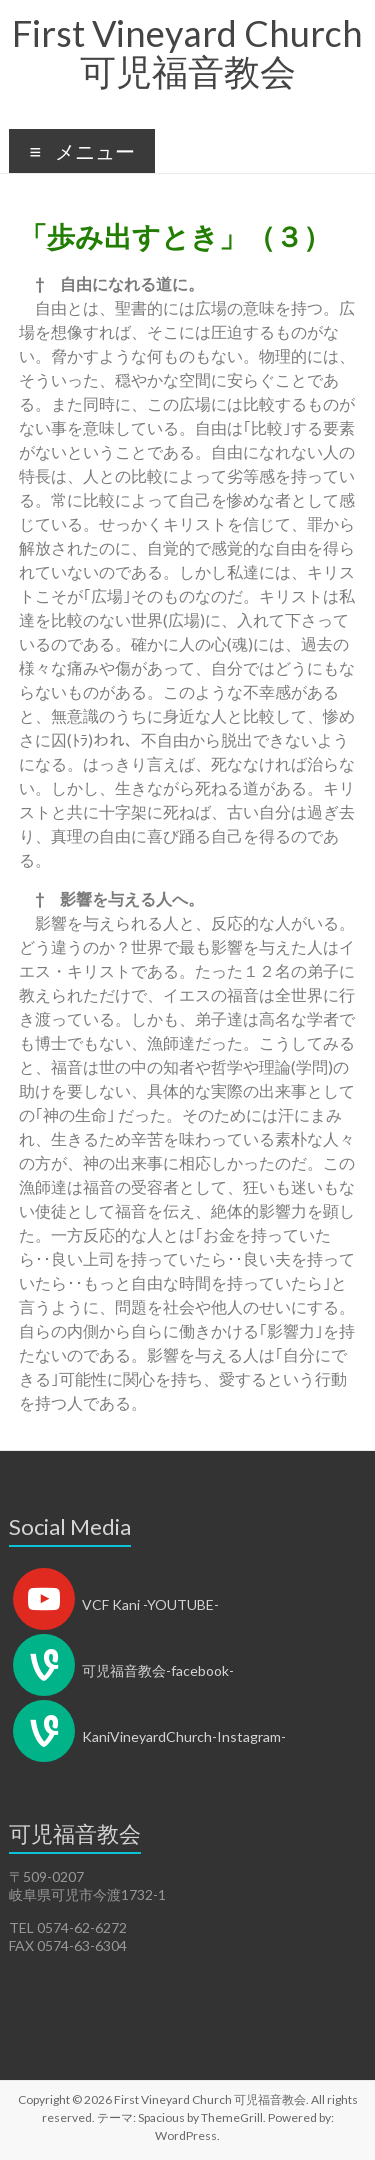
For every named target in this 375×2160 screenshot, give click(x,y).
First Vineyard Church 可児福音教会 (187, 52)
